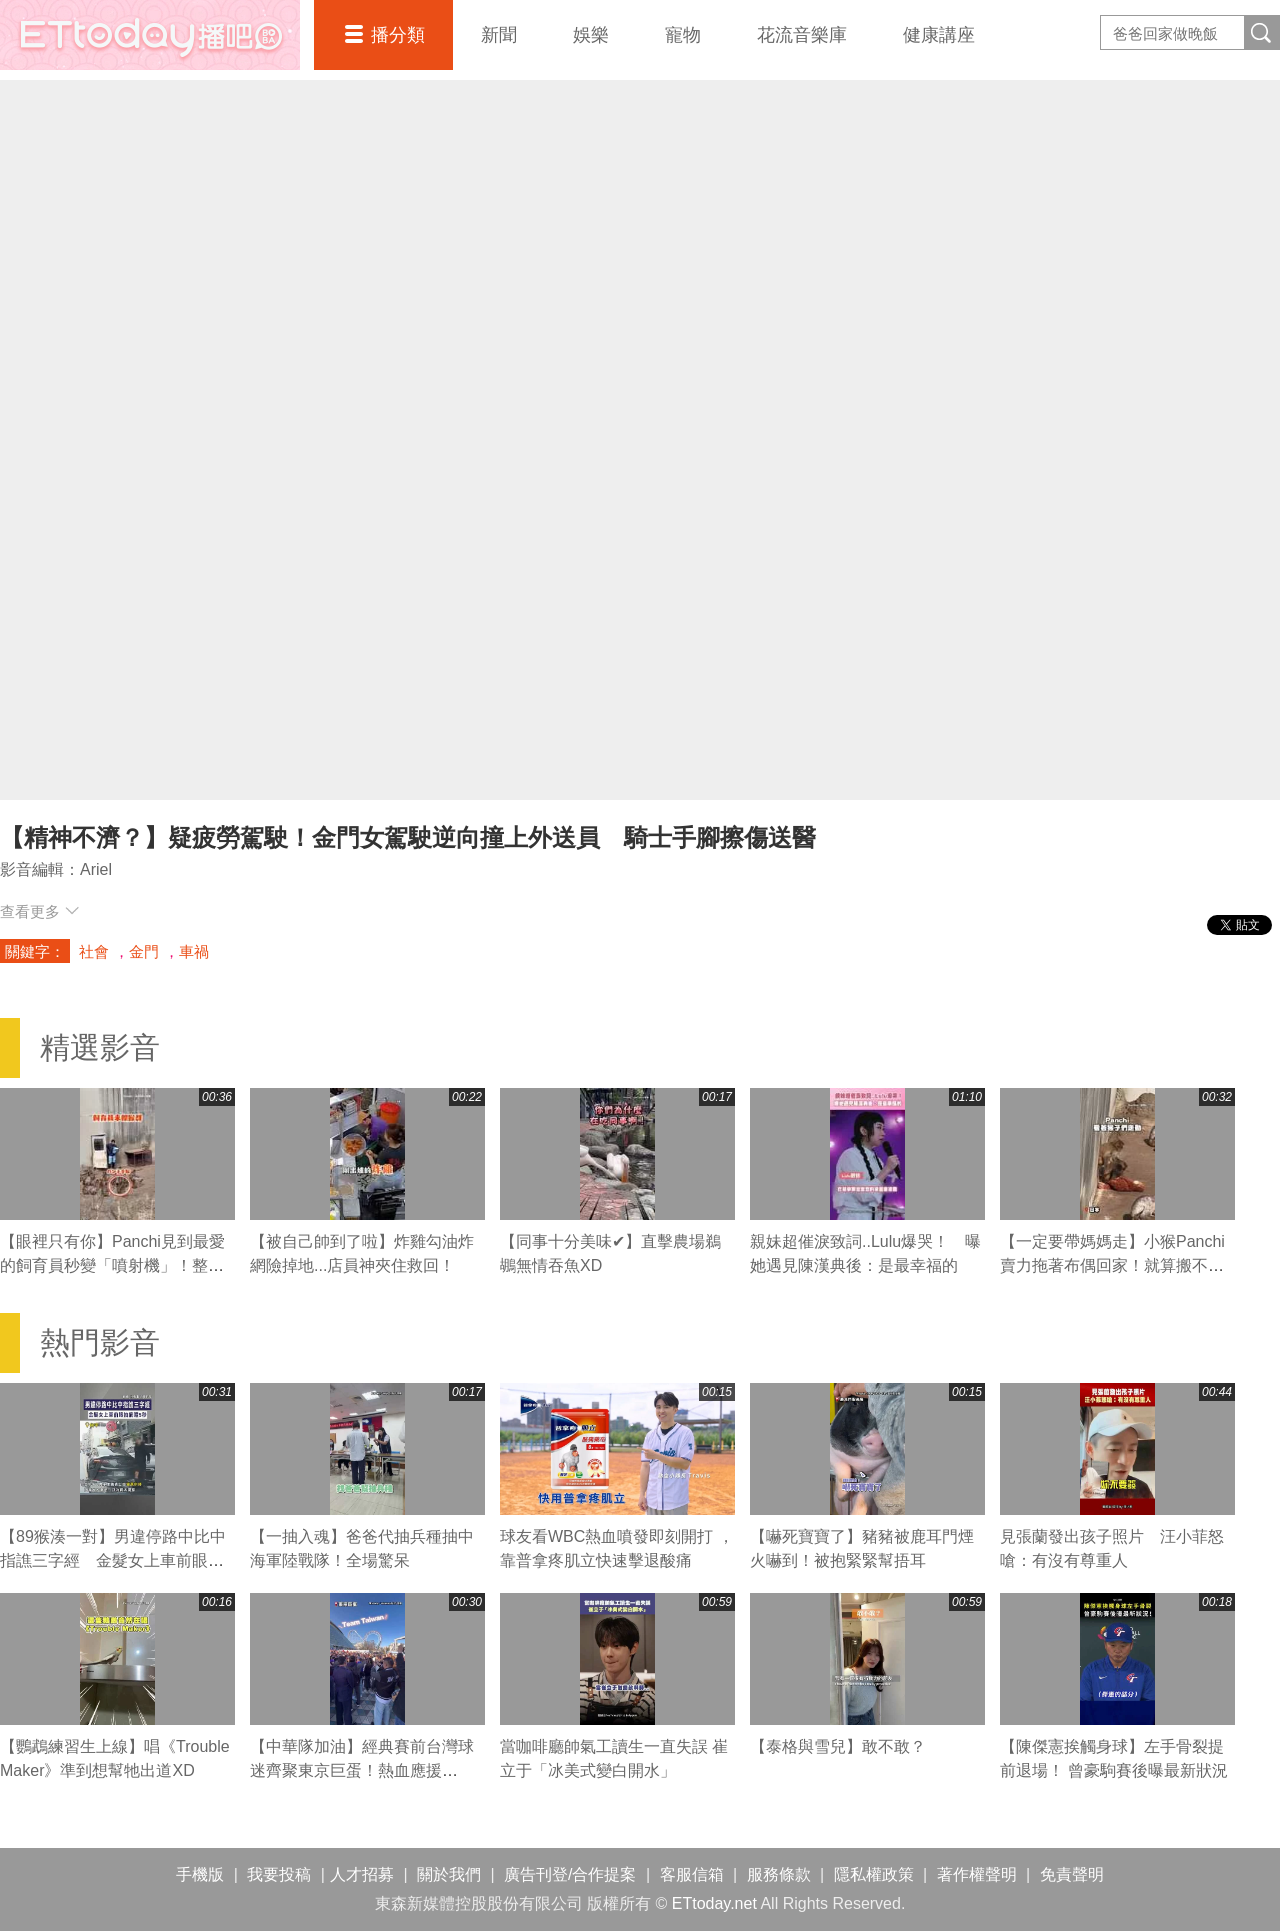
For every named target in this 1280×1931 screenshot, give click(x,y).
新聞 (499, 35)
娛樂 (591, 35)
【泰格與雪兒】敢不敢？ (838, 1746)
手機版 (200, 1874)
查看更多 (39, 911)
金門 (144, 951)
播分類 (398, 35)
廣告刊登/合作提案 (570, 1874)
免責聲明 (1072, 1874)
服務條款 (779, 1874)
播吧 (150, 35)
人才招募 (362, 1874)
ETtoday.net (714, 1903)
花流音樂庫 (802, 35)
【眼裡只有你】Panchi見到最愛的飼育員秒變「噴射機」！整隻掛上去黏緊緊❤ (112, 1265)
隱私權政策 (874, 1874)
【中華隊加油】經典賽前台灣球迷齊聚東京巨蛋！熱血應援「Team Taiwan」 (362, 1770)
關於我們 (449, 1874)
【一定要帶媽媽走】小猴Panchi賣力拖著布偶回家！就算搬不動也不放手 (1112, 1265)
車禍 (194, 951)
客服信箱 (692, 1874)
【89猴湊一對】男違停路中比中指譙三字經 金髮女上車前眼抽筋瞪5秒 (113, 1560)
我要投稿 (279, 1874)
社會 (94, 951)
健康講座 (939, 35)
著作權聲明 (977, 1874)
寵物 (683, 35)
